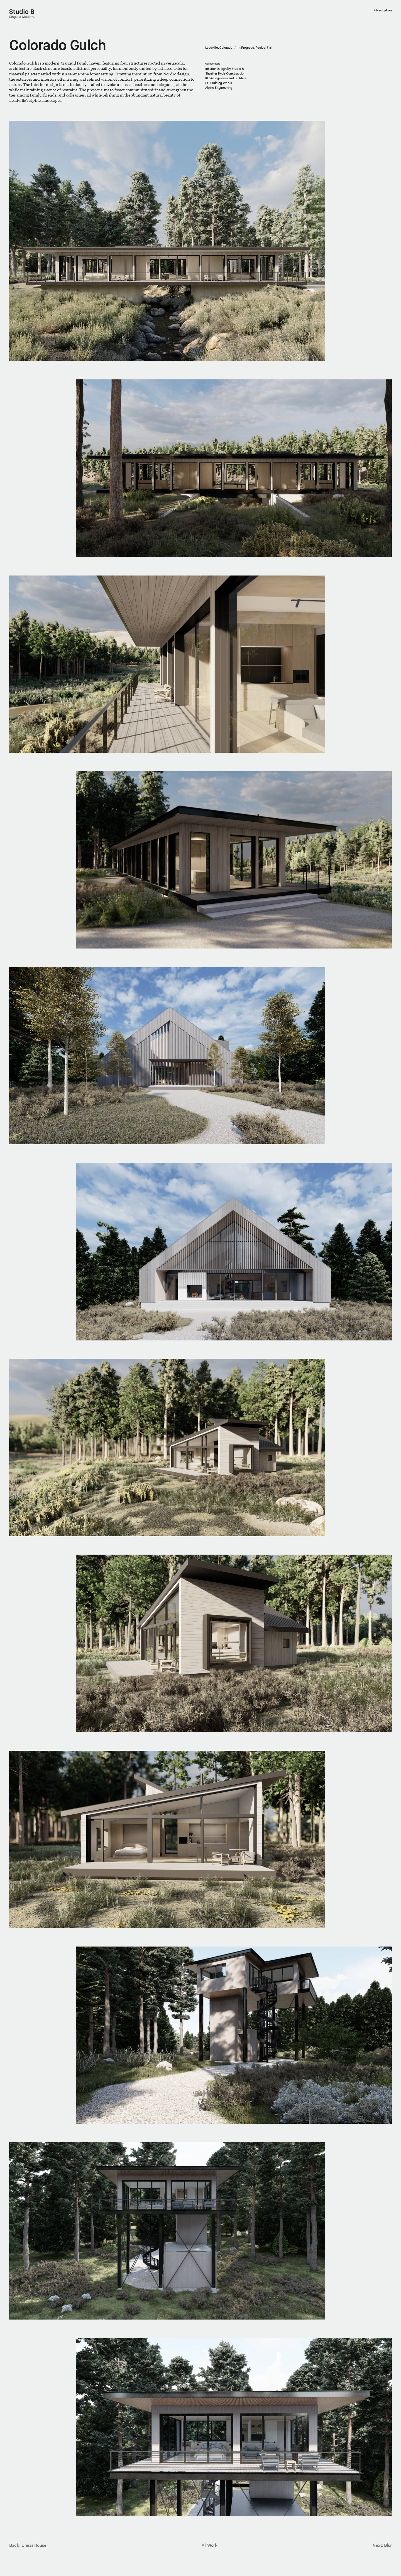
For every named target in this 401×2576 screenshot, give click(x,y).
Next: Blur (382, 2545)
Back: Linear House (27, 2545)
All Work (209, 2545)
